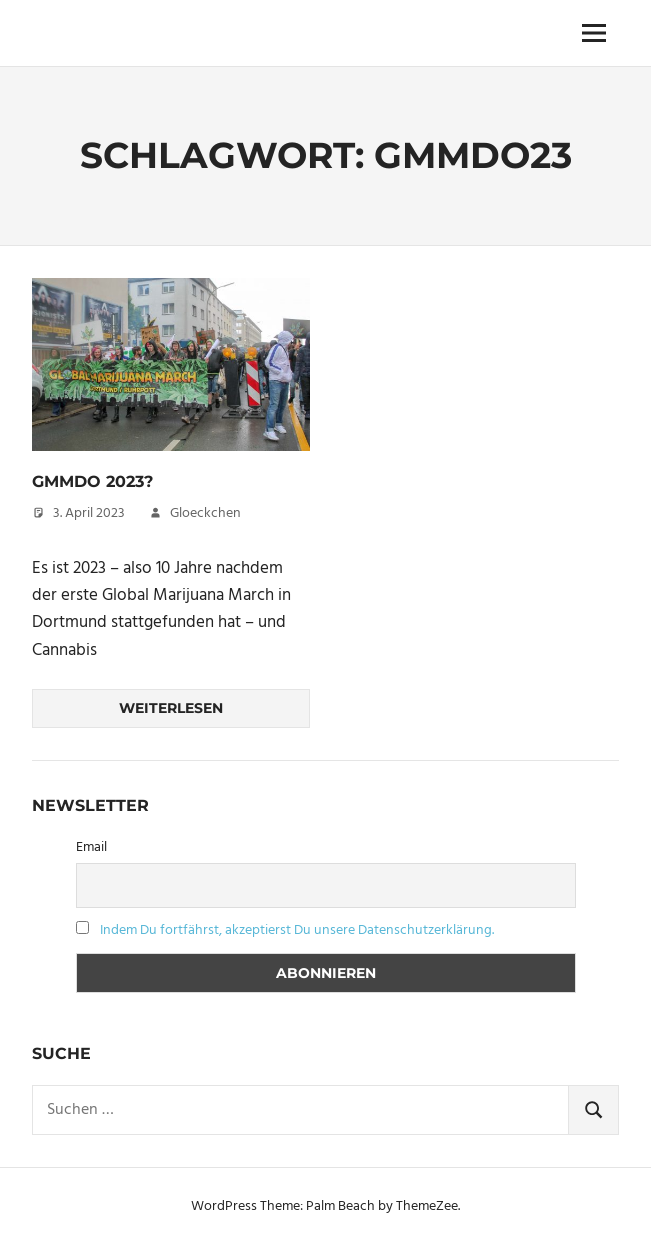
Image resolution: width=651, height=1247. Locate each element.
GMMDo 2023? (92, 481)
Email (91, 847)
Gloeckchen (205, 513)
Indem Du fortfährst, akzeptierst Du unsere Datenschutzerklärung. (297, 930)
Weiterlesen (171, 708)
